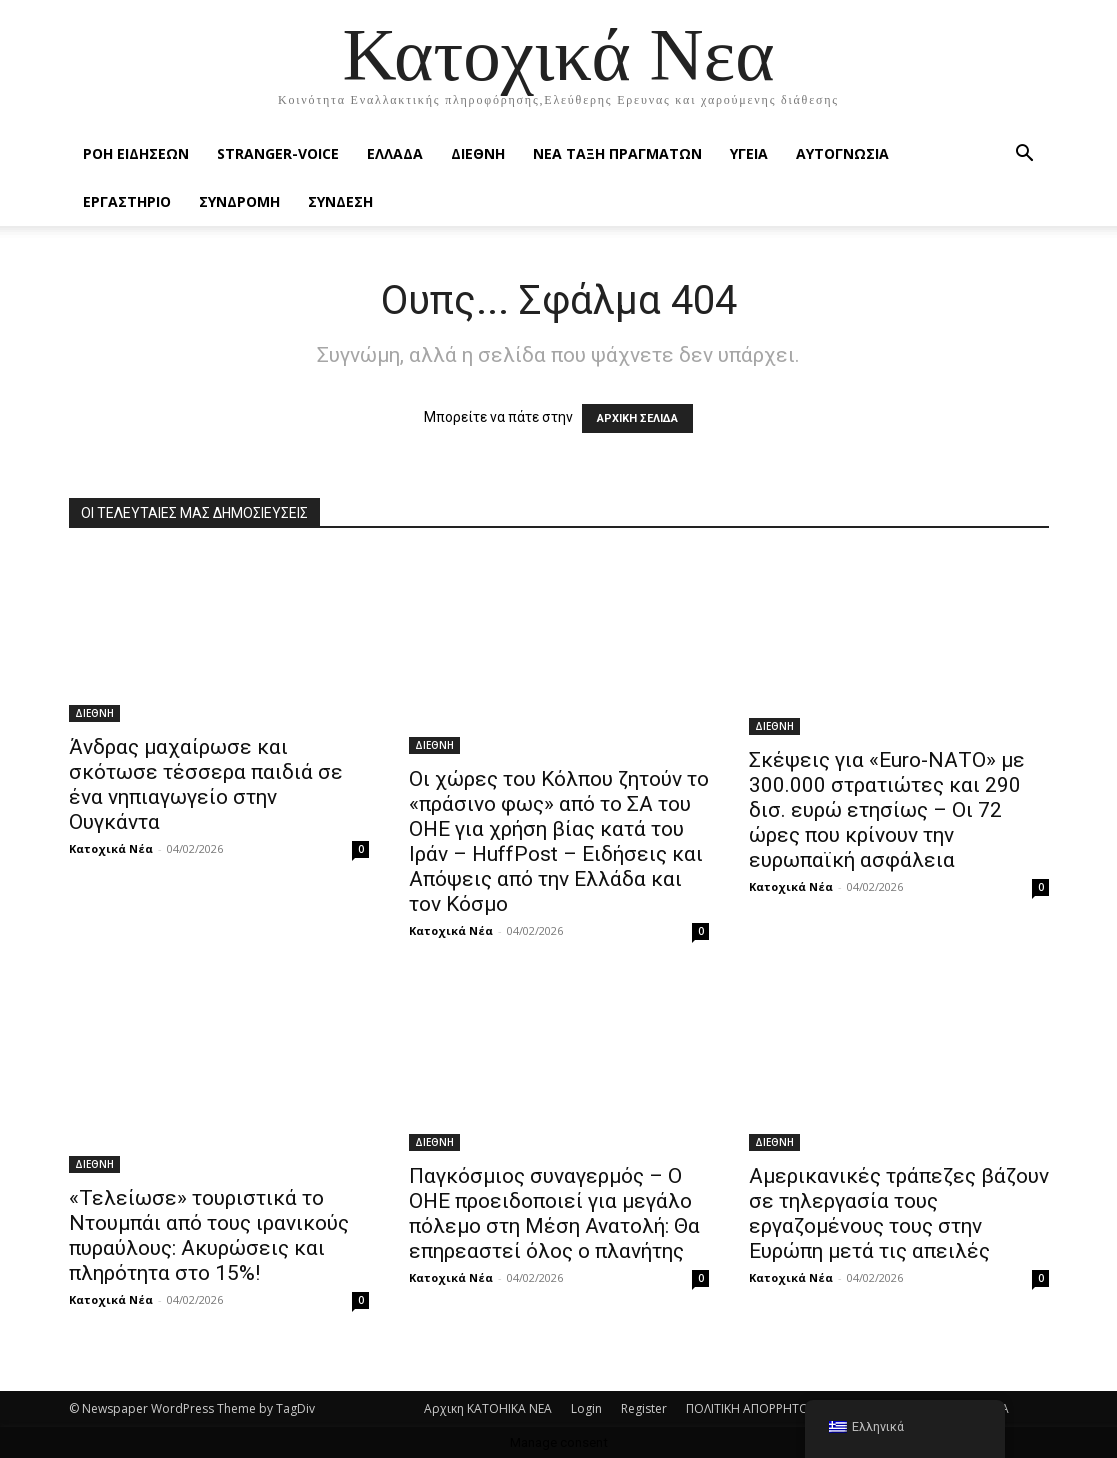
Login (586, 1408)
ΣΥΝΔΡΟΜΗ (239, 201)
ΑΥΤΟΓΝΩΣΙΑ (842, 153)
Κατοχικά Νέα (111, 848)
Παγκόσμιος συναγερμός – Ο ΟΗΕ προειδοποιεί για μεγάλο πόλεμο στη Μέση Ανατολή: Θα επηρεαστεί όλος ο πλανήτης (554, 1213)
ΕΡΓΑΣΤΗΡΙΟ (127, 201)
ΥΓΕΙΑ (749, 153)
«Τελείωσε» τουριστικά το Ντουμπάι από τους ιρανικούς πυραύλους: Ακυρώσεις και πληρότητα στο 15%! (209, 1235)
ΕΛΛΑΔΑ (395, 153)
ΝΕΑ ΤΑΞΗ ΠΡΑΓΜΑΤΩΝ (617, 153)
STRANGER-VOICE (278, 153)
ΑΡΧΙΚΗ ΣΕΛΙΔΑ (637, 418)
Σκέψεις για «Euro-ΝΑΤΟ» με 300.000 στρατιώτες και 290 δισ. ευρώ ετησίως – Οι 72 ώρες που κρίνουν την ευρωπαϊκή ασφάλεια (887, 810)
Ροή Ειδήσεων (136, 153)
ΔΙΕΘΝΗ (478, 153)
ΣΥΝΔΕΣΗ (340, 201)
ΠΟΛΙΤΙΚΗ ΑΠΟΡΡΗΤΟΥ (751, 1408)
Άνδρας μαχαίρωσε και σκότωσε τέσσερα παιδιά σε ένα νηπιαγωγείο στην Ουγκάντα (206, 784)
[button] (1025, 155)
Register (644, 1408)
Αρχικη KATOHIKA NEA (488, 1408)
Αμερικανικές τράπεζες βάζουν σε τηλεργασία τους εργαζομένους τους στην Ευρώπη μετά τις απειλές (899, 1213)
